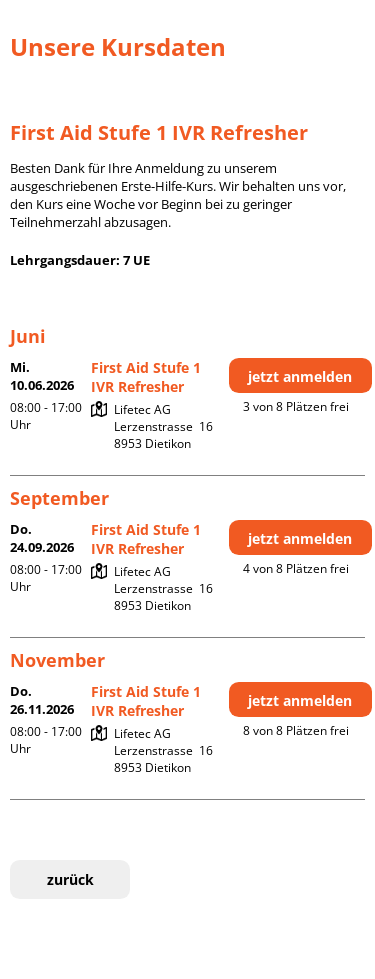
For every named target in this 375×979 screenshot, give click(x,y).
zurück (70, 879)
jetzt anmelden (300, 376)
